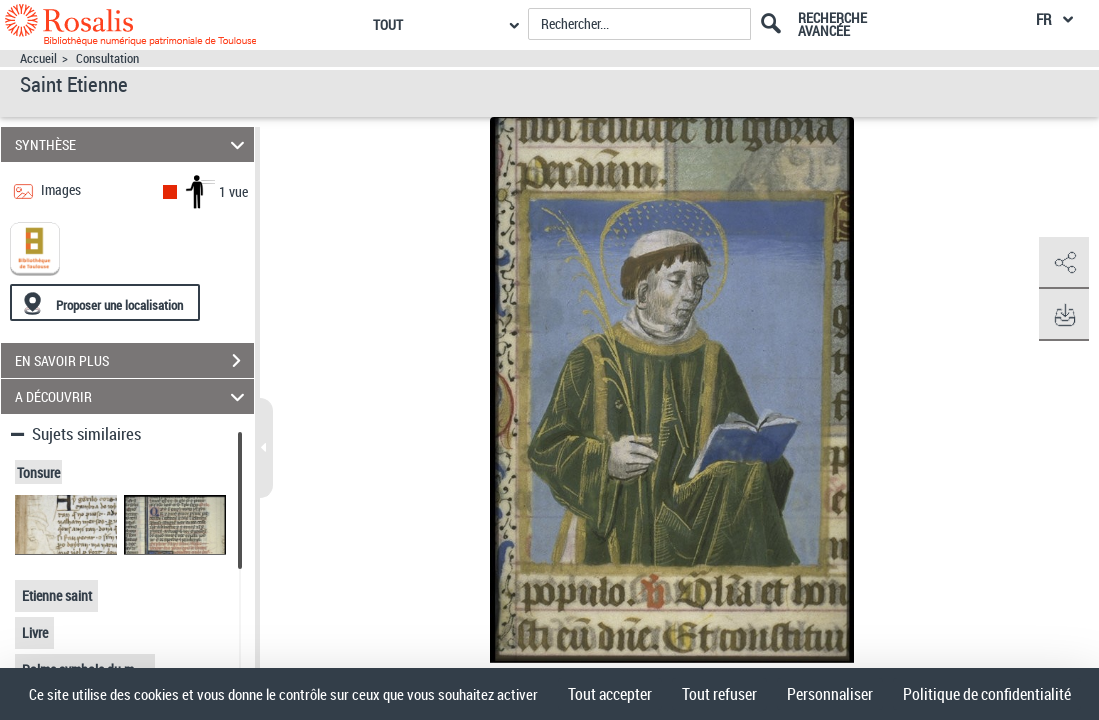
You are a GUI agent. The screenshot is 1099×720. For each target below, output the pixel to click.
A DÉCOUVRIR (132, 396)
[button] (1064, 263)
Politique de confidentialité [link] (987, 694)
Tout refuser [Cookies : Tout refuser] (719, 694)
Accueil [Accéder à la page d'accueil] (38, 58)
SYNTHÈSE (132, 144)
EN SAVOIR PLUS (134, 361)
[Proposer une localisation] (105, 302)
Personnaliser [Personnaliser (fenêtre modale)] (830, 694)
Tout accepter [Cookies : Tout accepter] (610, 694)
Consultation (107, 58)
